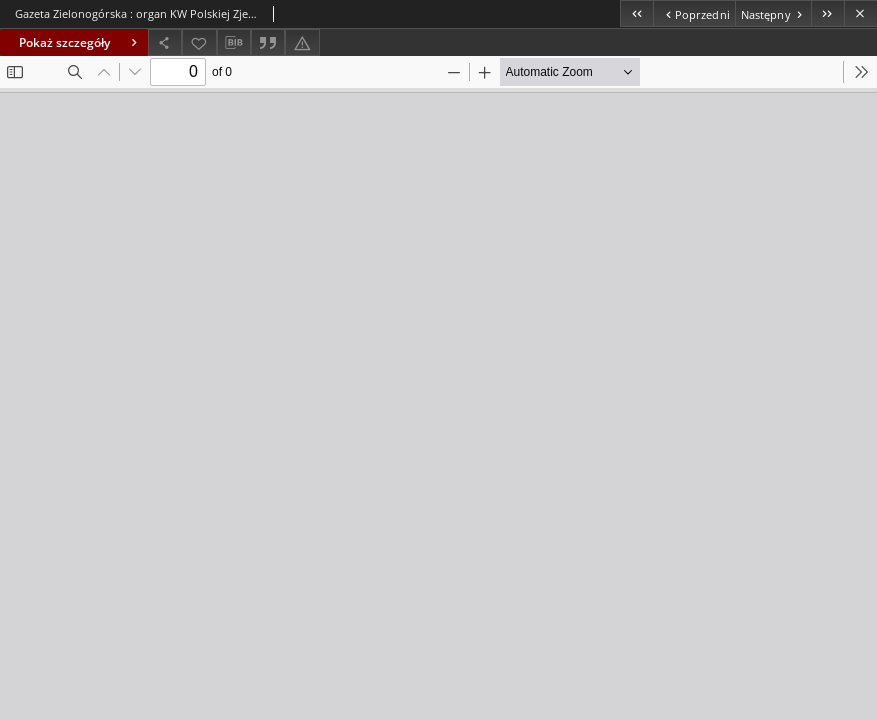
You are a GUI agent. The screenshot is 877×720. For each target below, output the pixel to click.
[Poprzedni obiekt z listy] (693, 13)
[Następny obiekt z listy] (773, 13)
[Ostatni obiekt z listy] (827, 13)
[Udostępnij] (165, 42)
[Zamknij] (860, 13)
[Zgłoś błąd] (302, 42)
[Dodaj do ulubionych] (199, 42)
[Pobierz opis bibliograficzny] (234, 43)
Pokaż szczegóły (80, 42)
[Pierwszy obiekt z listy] (636, 13)
